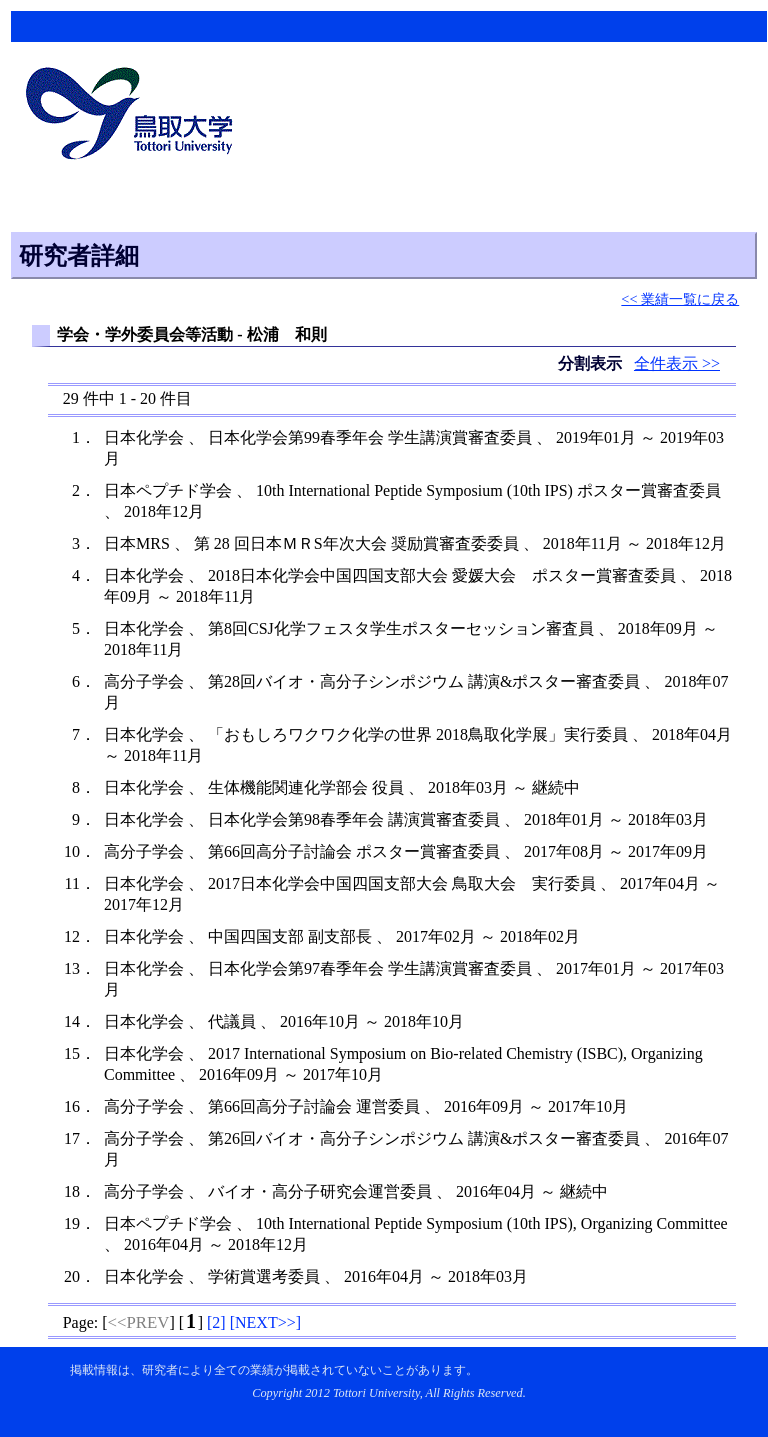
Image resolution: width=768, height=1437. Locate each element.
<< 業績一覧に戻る (680, 299)
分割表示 (592, 363)
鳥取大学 (135, 116)
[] (216, 1322)
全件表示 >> (677, 363)
